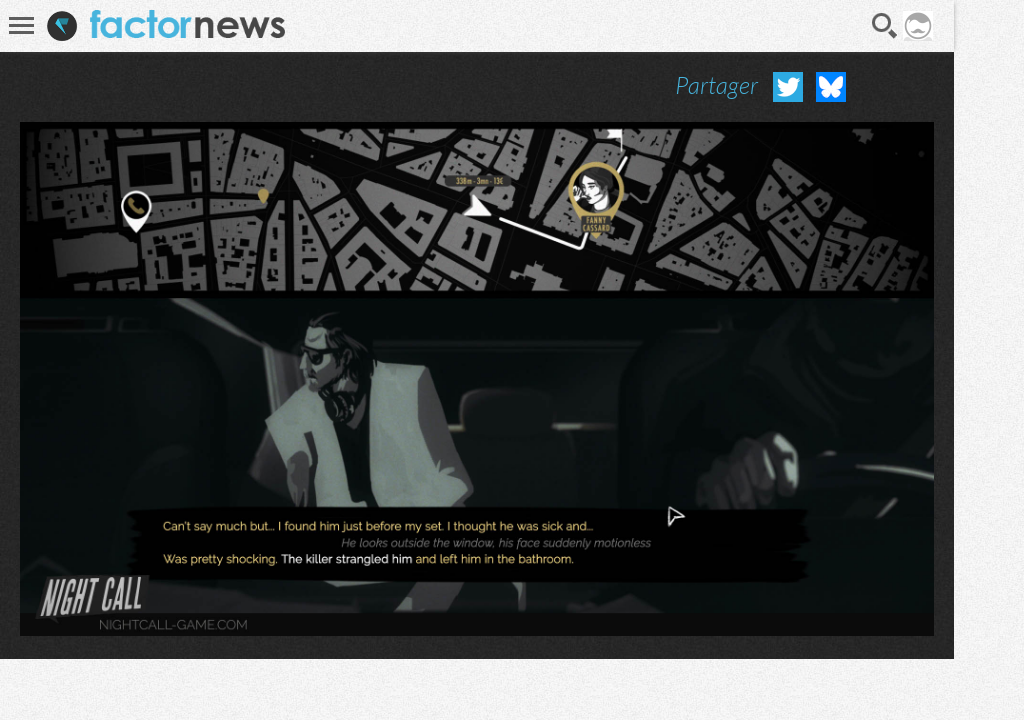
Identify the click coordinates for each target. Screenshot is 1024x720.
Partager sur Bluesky (831, 87)
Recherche (885, 26)
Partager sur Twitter (788, 87)
